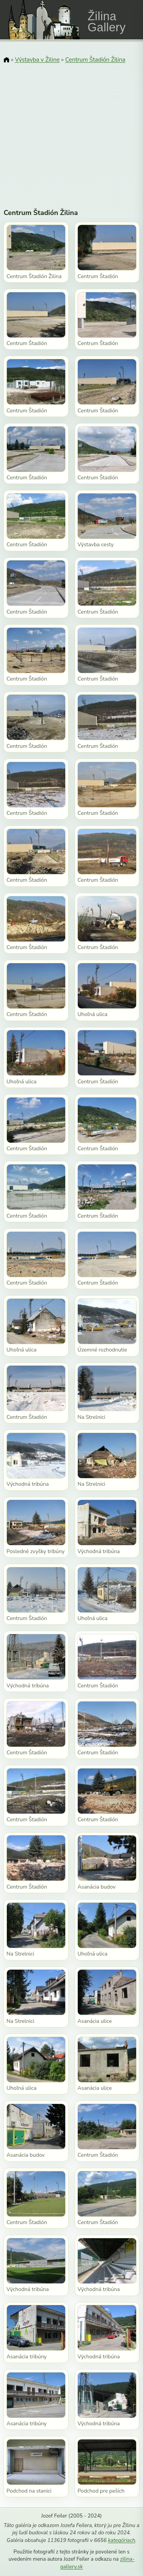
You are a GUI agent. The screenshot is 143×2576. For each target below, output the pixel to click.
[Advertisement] (71, 131)
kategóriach (121, 2540)
